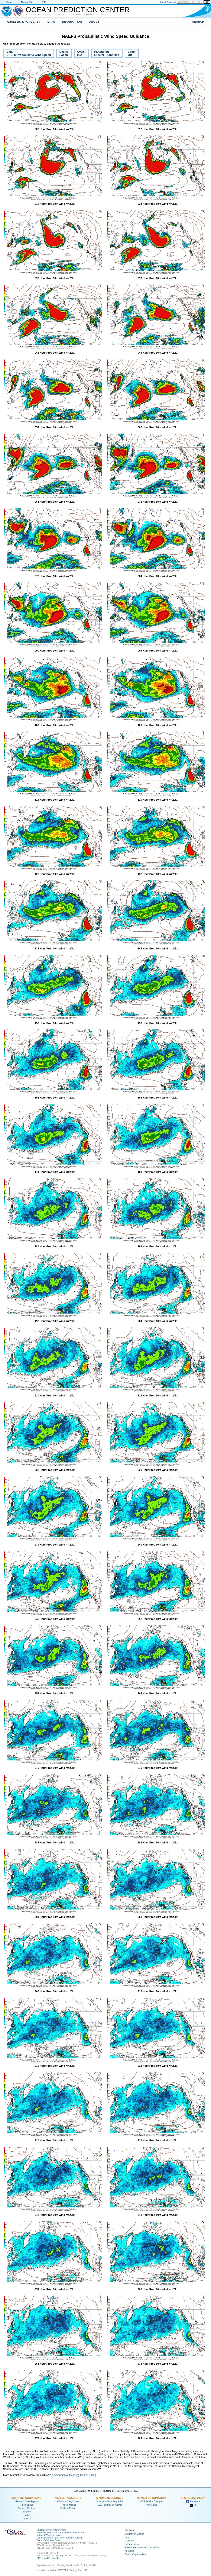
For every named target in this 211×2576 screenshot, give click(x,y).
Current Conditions (26, 2497)
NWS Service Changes (151, 2501)
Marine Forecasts (68, 2497)
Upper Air (26, 2518)
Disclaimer (130, 2530)
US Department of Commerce (51, 2530)
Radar (26, 2515)
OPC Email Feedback (47, 2558)
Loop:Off (130, 54)
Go (206, 2)
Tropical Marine (68, 2504)
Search (198, 21)
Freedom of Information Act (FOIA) (142, 2547)
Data (51, 21)
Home (9, 2)
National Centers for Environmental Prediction (59, 2537)
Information (72, 21)
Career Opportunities (135, 2554)
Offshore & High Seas (68, 2501)
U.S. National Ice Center (110, 2504)
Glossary (129, 2540)
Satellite (27, 2511)
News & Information (151, 2497)
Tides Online (26, 2504)
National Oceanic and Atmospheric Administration (66, 15)
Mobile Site (27, 2)
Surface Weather (26, 2508)
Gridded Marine (68, 2508)
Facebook (193, 2501)
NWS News (151, 2504)
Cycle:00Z (80, 54)
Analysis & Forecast (23, 21)
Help (127, 2537)
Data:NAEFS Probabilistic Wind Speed (27, 54)
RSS (44, 2)
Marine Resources (109, 2497)
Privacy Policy (132, 2544)
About (94, 21)
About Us (129, 2551)
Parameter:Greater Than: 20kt (105, 54)
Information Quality (134, 2533)
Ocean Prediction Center (78, 10)
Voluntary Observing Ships (109, 2501)
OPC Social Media (193, 2497)
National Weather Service (49, 2535)
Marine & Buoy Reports (26, 2501)
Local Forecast (168, 2)
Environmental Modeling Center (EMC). (74, 2475)
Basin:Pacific (62, 54)
